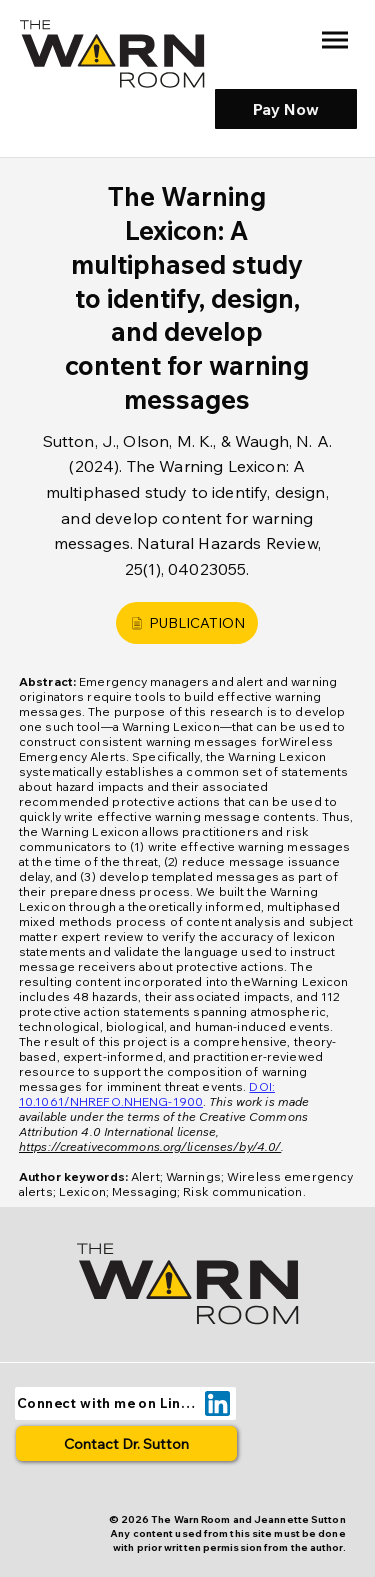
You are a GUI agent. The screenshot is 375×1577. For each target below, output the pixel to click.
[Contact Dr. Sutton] (126, 1443)
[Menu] (334, 40)
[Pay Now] (286, 109)
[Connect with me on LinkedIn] (125, 1403)
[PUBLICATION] (187, 623)
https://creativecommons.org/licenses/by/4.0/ (150, 1146)
